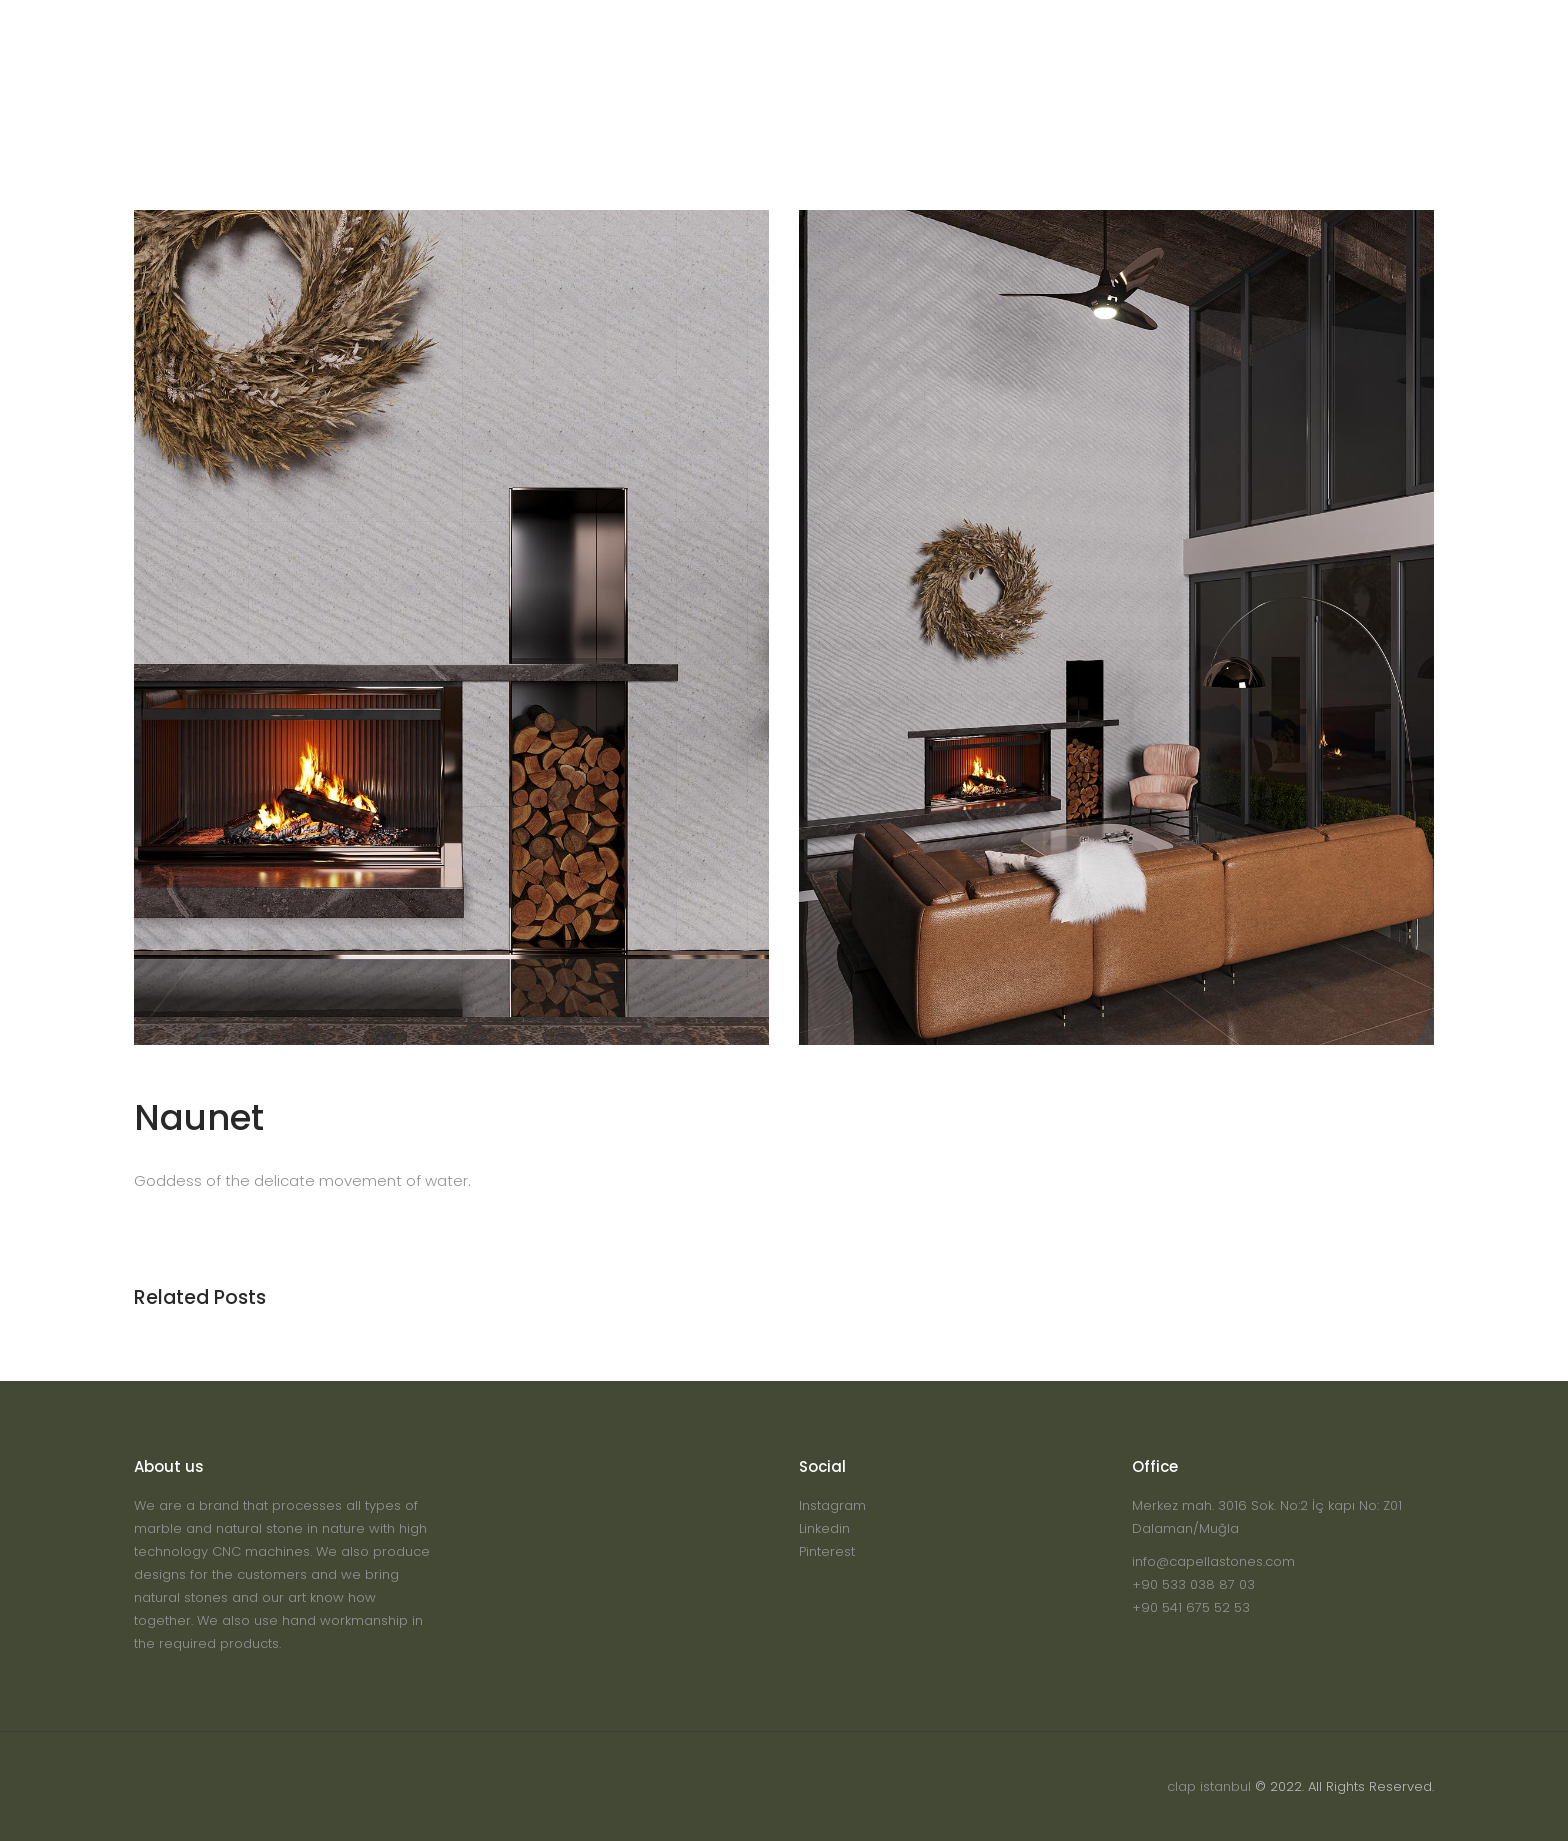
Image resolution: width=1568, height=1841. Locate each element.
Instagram (832, 1505)
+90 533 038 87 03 (1193, 1584)
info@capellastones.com (1213, 1561)
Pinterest (827, 1551)
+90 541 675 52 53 (1191, 1607)
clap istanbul (1209, 1786)
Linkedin (824, 1528)
